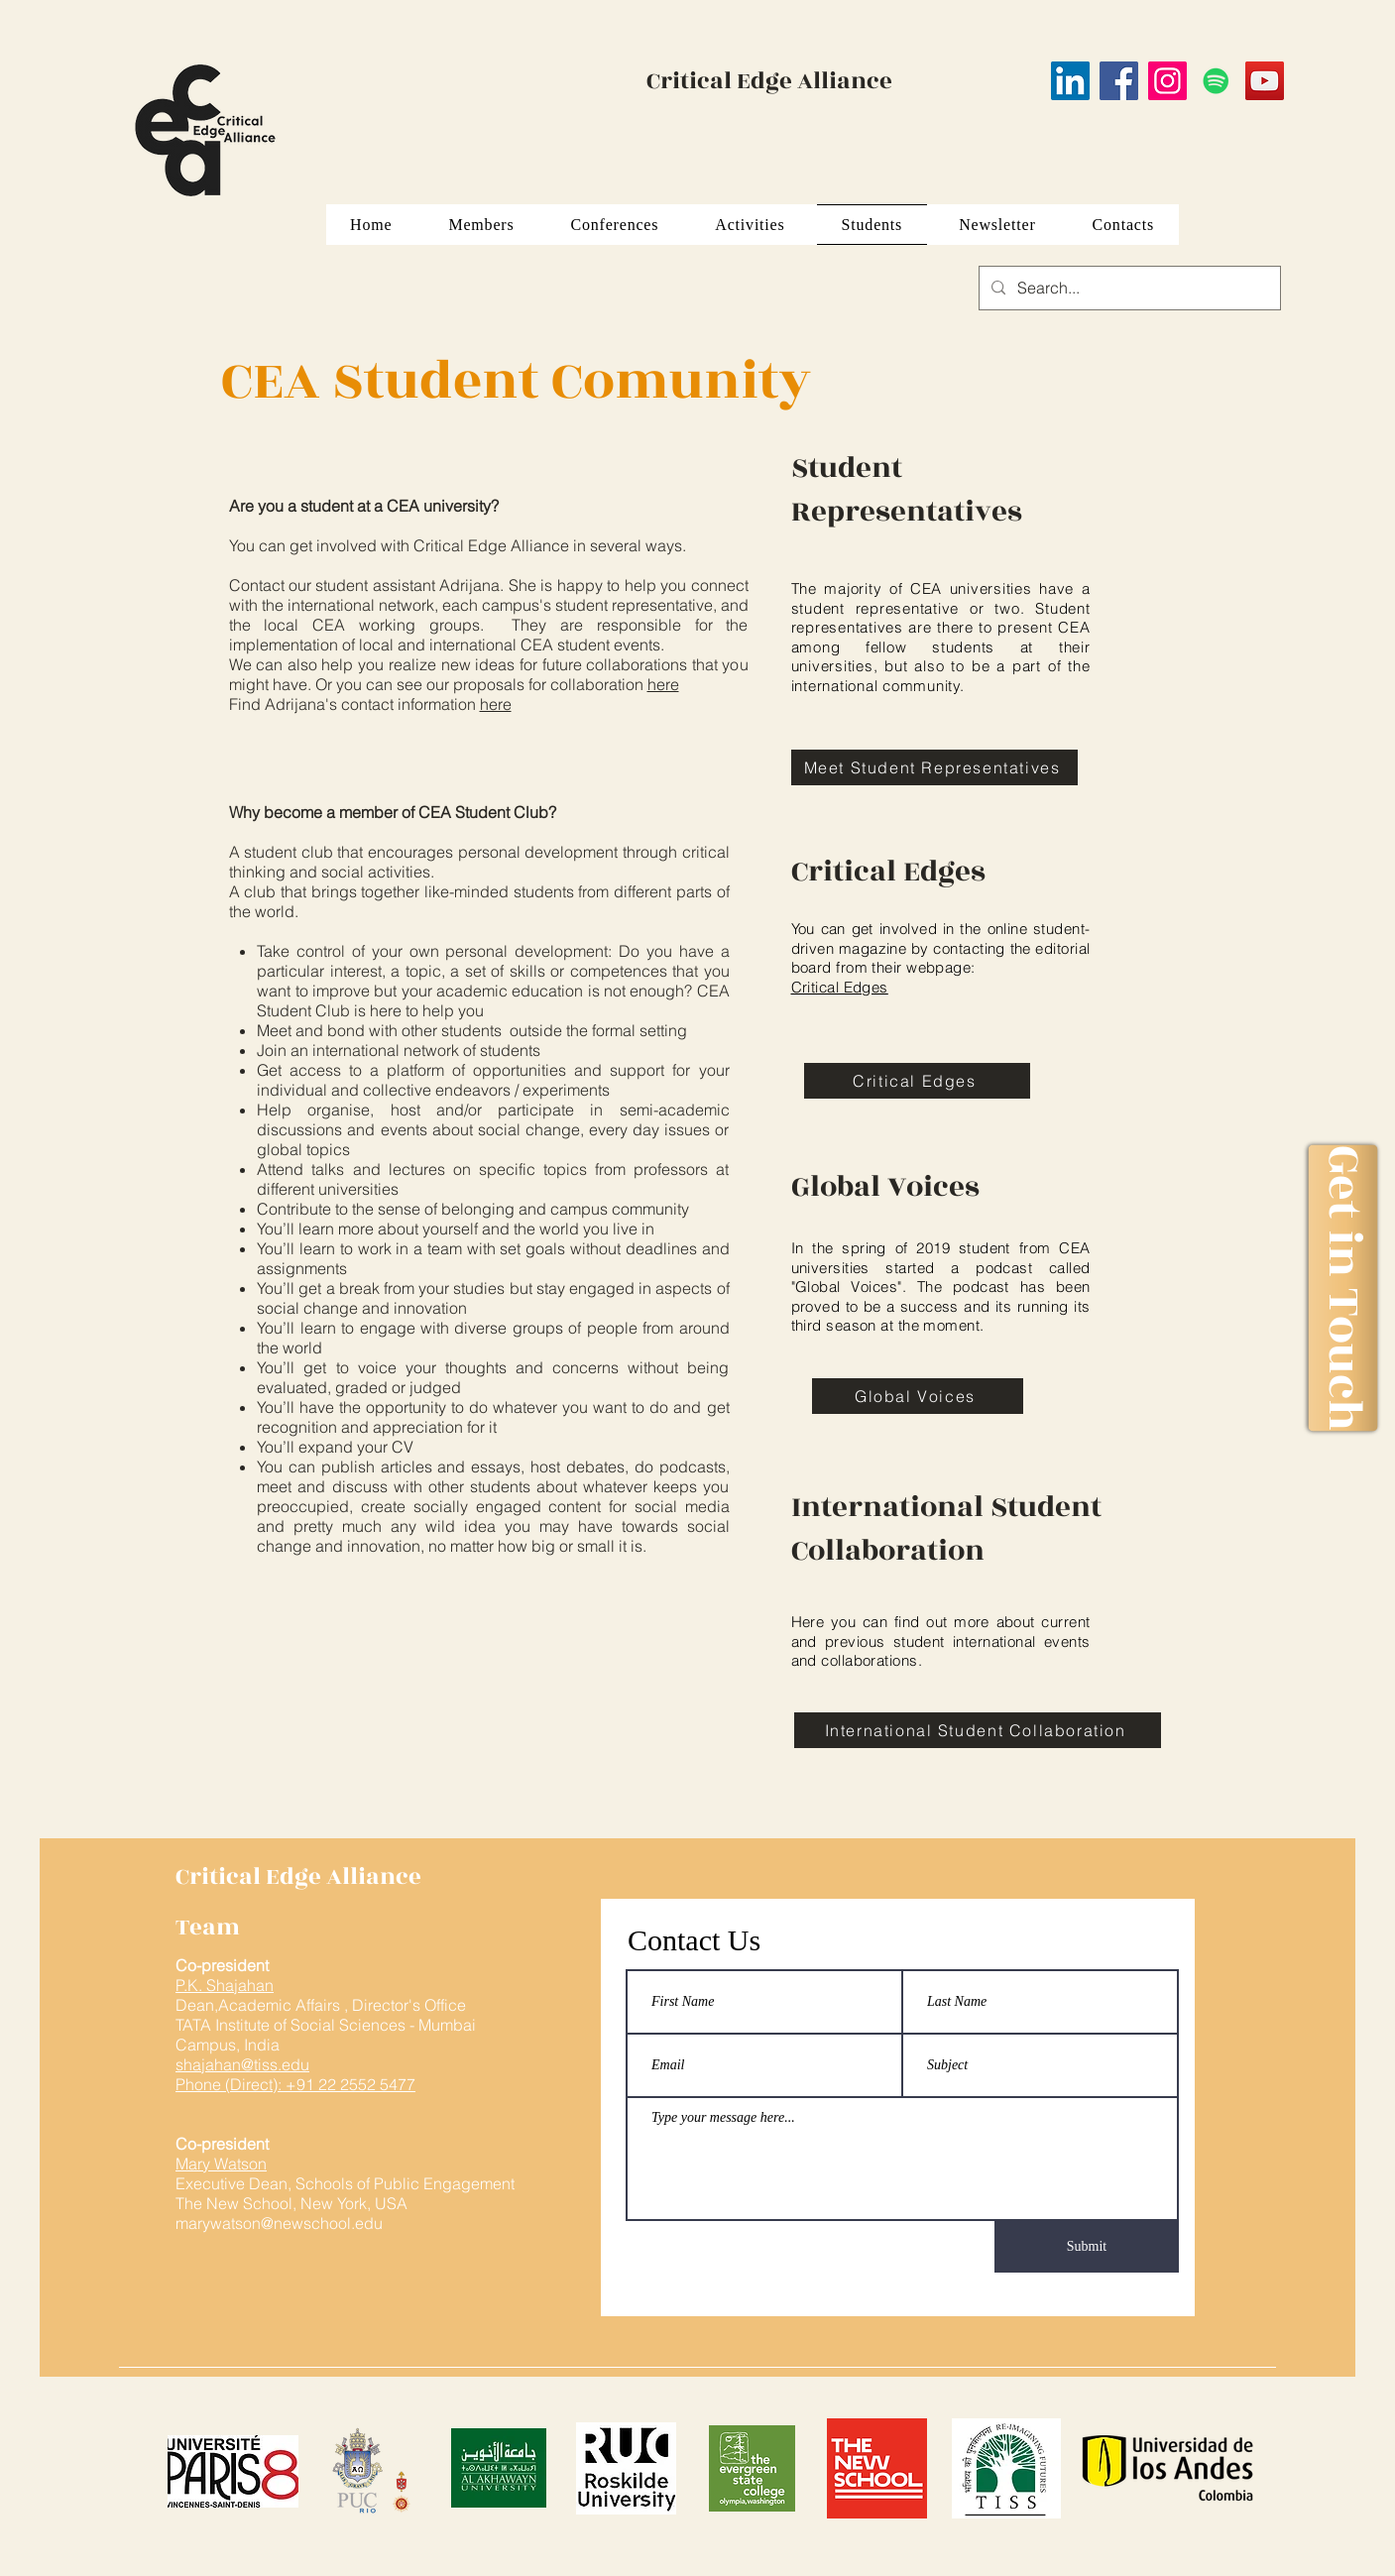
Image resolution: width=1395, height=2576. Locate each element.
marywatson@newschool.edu (279, 2223)
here (663, 684)
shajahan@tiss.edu (242, 2064)
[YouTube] (1264, 80)
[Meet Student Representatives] (934, 767)
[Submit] (1086, 2247)
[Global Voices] (917, 1396)
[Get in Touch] (1342, 1288)
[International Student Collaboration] (977, 1730)
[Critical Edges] (917, 1081)
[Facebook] (1119, 80)
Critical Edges (839, 987)
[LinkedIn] (1070, 80)
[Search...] (1127, 288)
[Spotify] (1216, 80)
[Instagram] (1167, 80)
